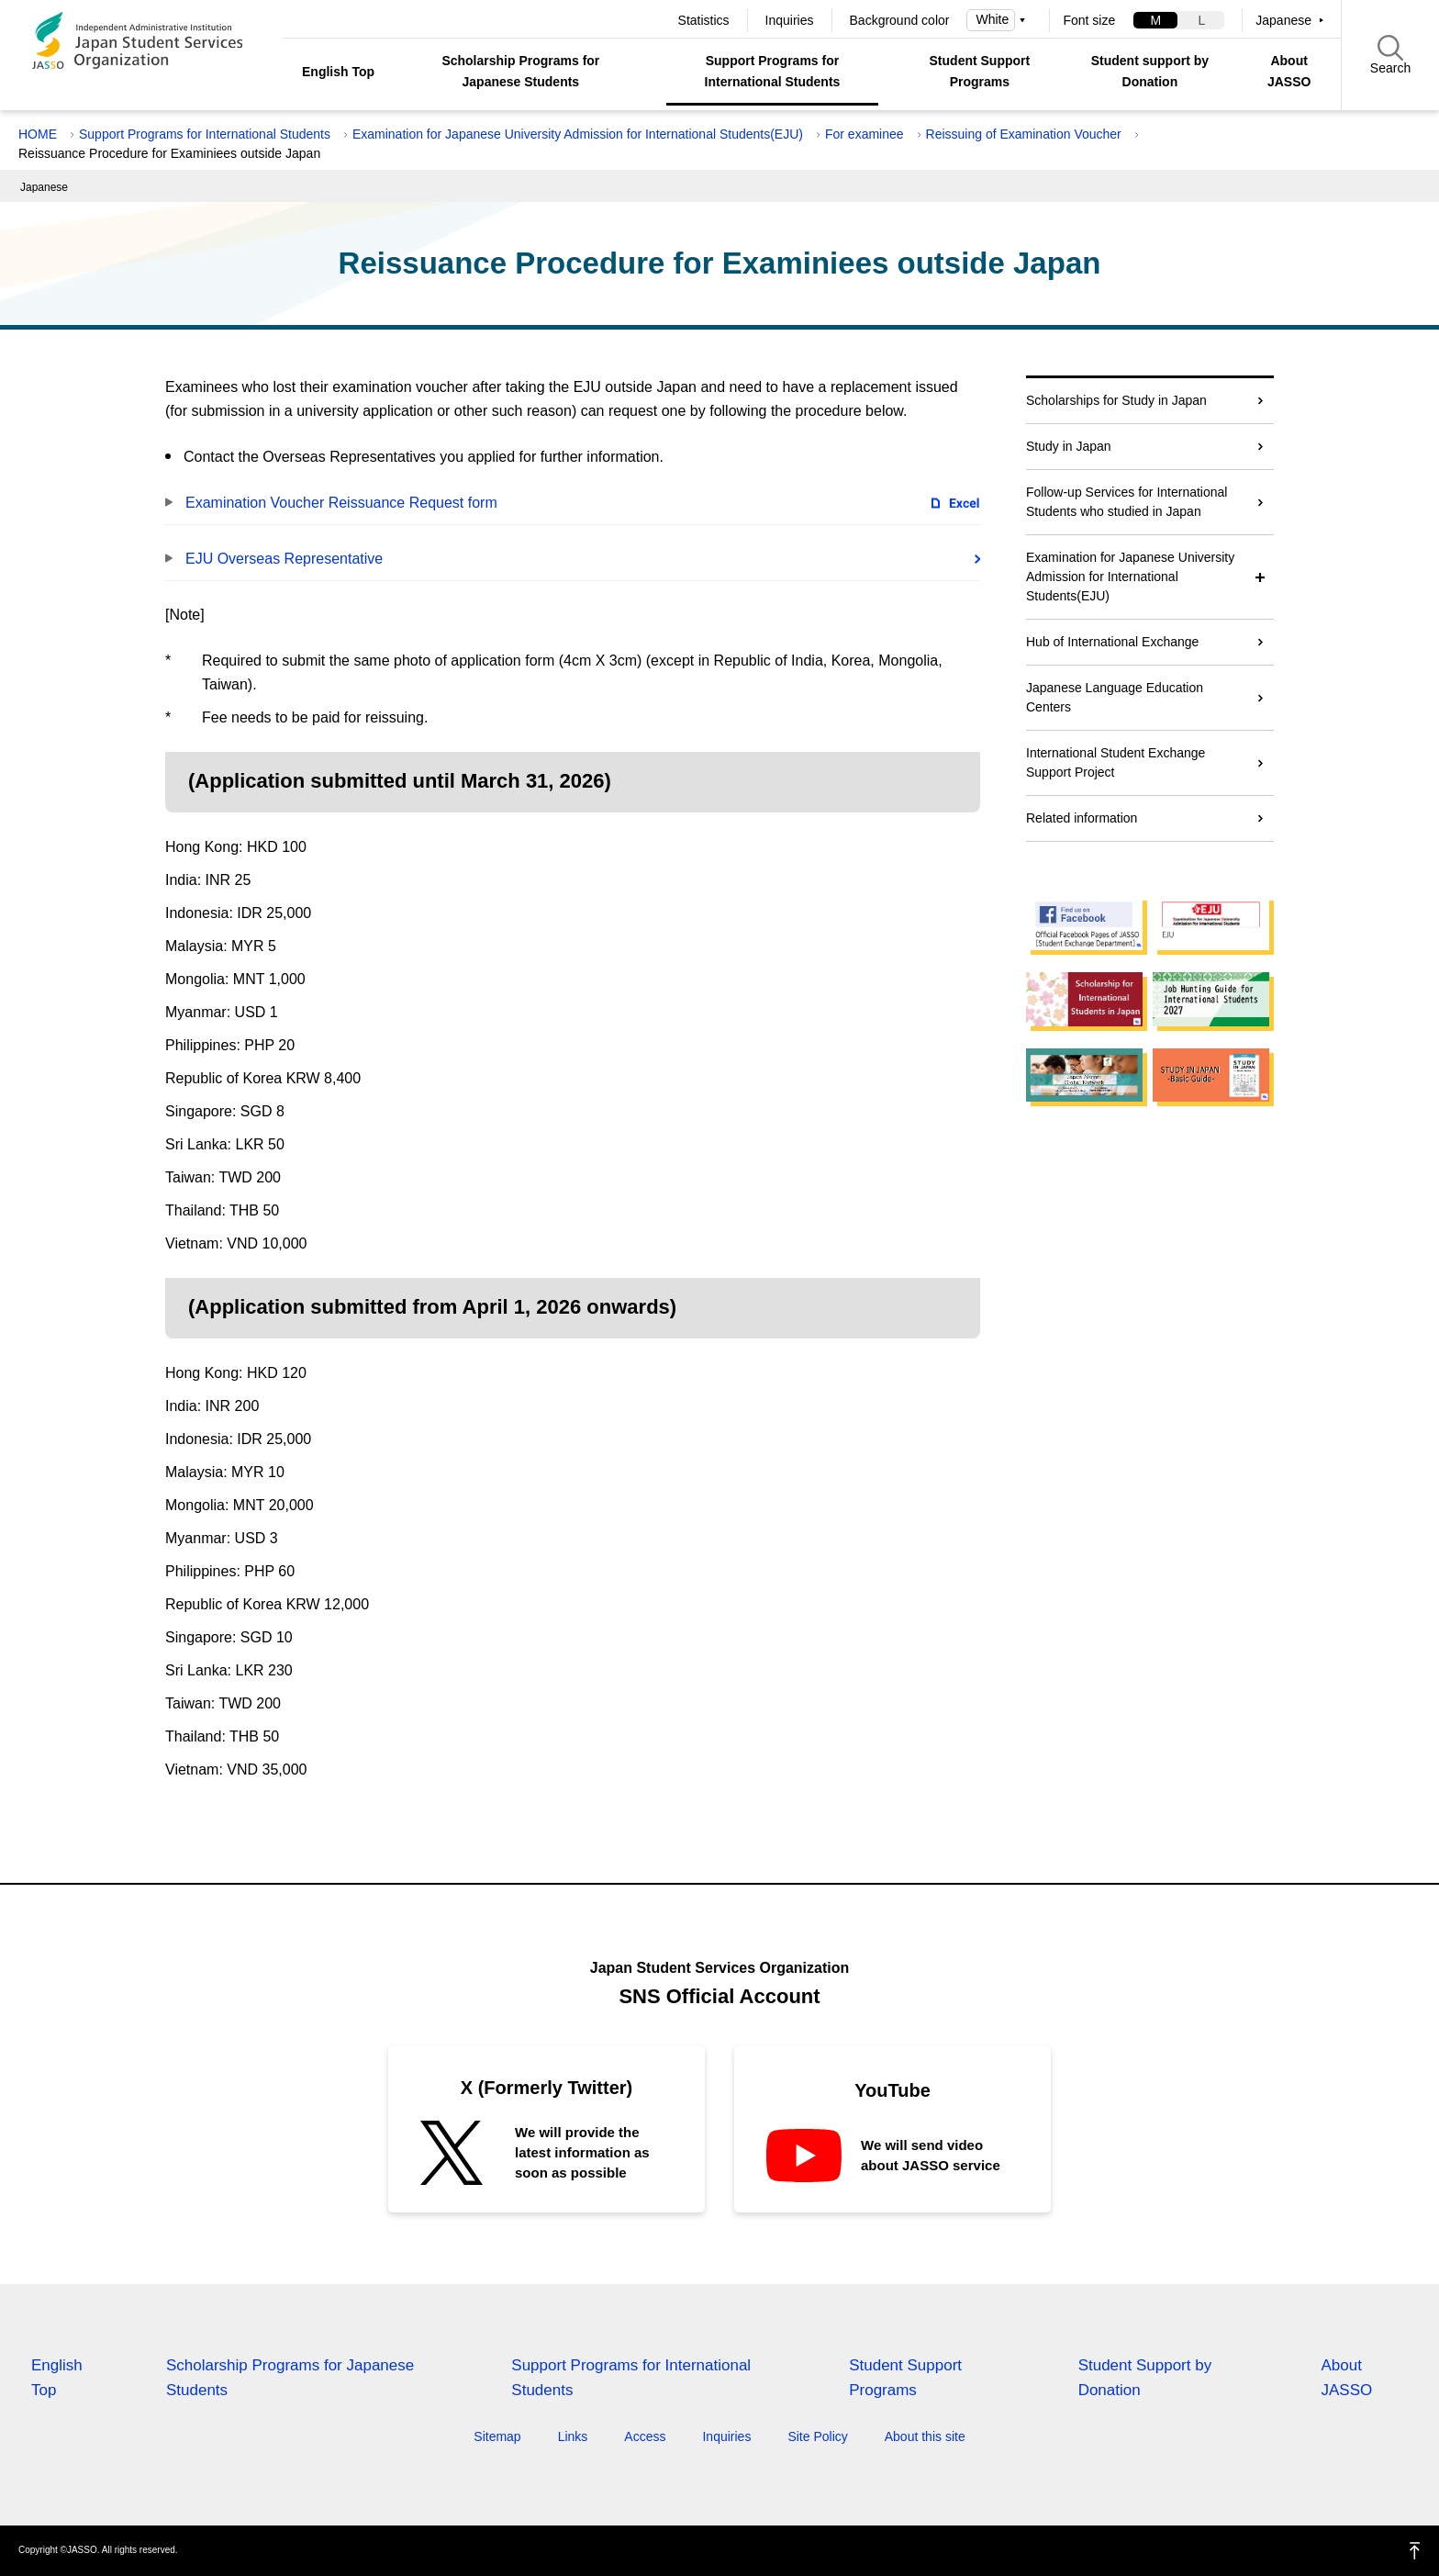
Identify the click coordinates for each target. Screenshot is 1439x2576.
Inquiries (789, 20)
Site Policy (817, 2436)
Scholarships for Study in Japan (1116, 400)
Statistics (704, 20)
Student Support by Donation (1145, 2378)
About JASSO (1289, 71)
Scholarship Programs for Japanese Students (520, 71)
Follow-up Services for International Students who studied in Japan (1126, 502)
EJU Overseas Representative (284, 558)
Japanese (1283, 20)
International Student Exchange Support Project (1115, 762)
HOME (37, 134)
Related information (1081, 818)
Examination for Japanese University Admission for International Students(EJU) (577, 134)
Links (573, 2436)
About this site (925, 2436)
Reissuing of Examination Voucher (1023, 134)
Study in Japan (1068, 446)
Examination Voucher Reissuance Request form (341, 502)
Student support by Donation (1150, 71)
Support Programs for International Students (773, 71)
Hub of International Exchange (1112, 641)
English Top (338, 71)
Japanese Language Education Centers (1114, 697)
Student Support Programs (980, 71)
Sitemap (497, 2436)
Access (644, 2436)
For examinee (864, 134)
